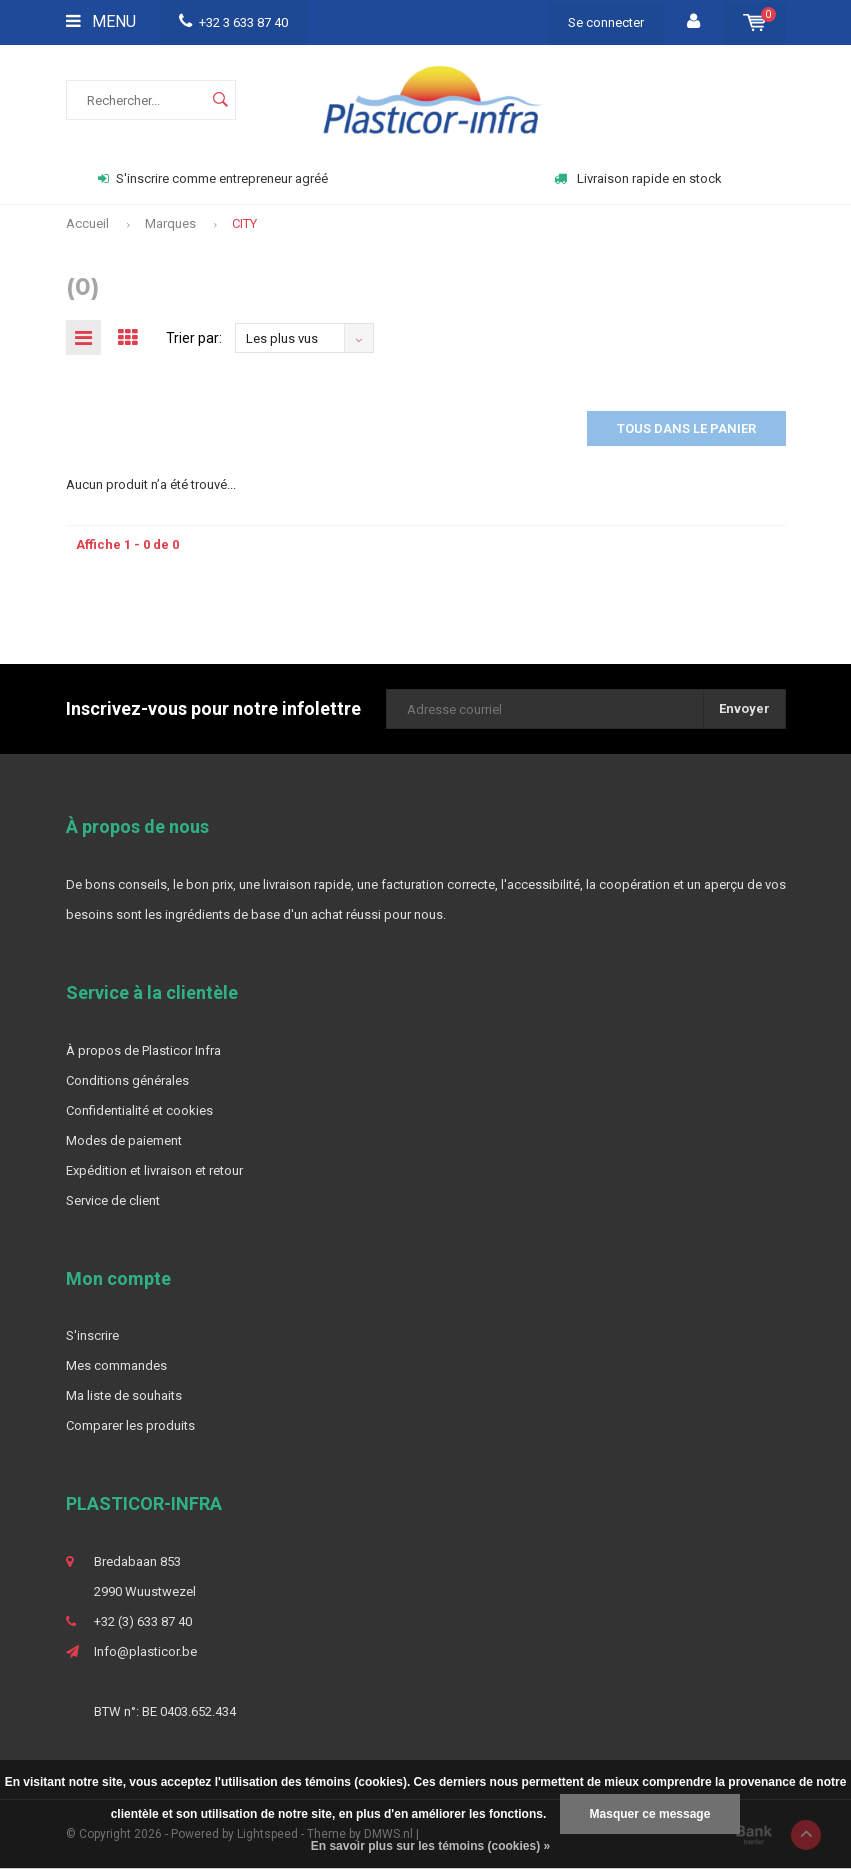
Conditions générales (127, 1080)
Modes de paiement (124, 1140)
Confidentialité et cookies (139, 1110)
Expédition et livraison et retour (154, 1170)
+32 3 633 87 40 (233, 22)
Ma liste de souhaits (124, 1395)
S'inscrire (92, 1335)
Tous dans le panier (686, 428)
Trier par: (194, 338)
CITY (244, 223)
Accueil (87, 223)
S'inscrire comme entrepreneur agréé (213, 178)
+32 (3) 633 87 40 (143, 1621)
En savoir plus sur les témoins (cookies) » (430, 1846)
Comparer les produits (130, 1425)
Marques (170, 223)
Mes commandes (116, 1365)
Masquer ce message (650, 1814)
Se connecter (606, 22)
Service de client (113, 1200)
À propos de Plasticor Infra (143, 1050)
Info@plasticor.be (145, 1651)
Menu (101, 21)
